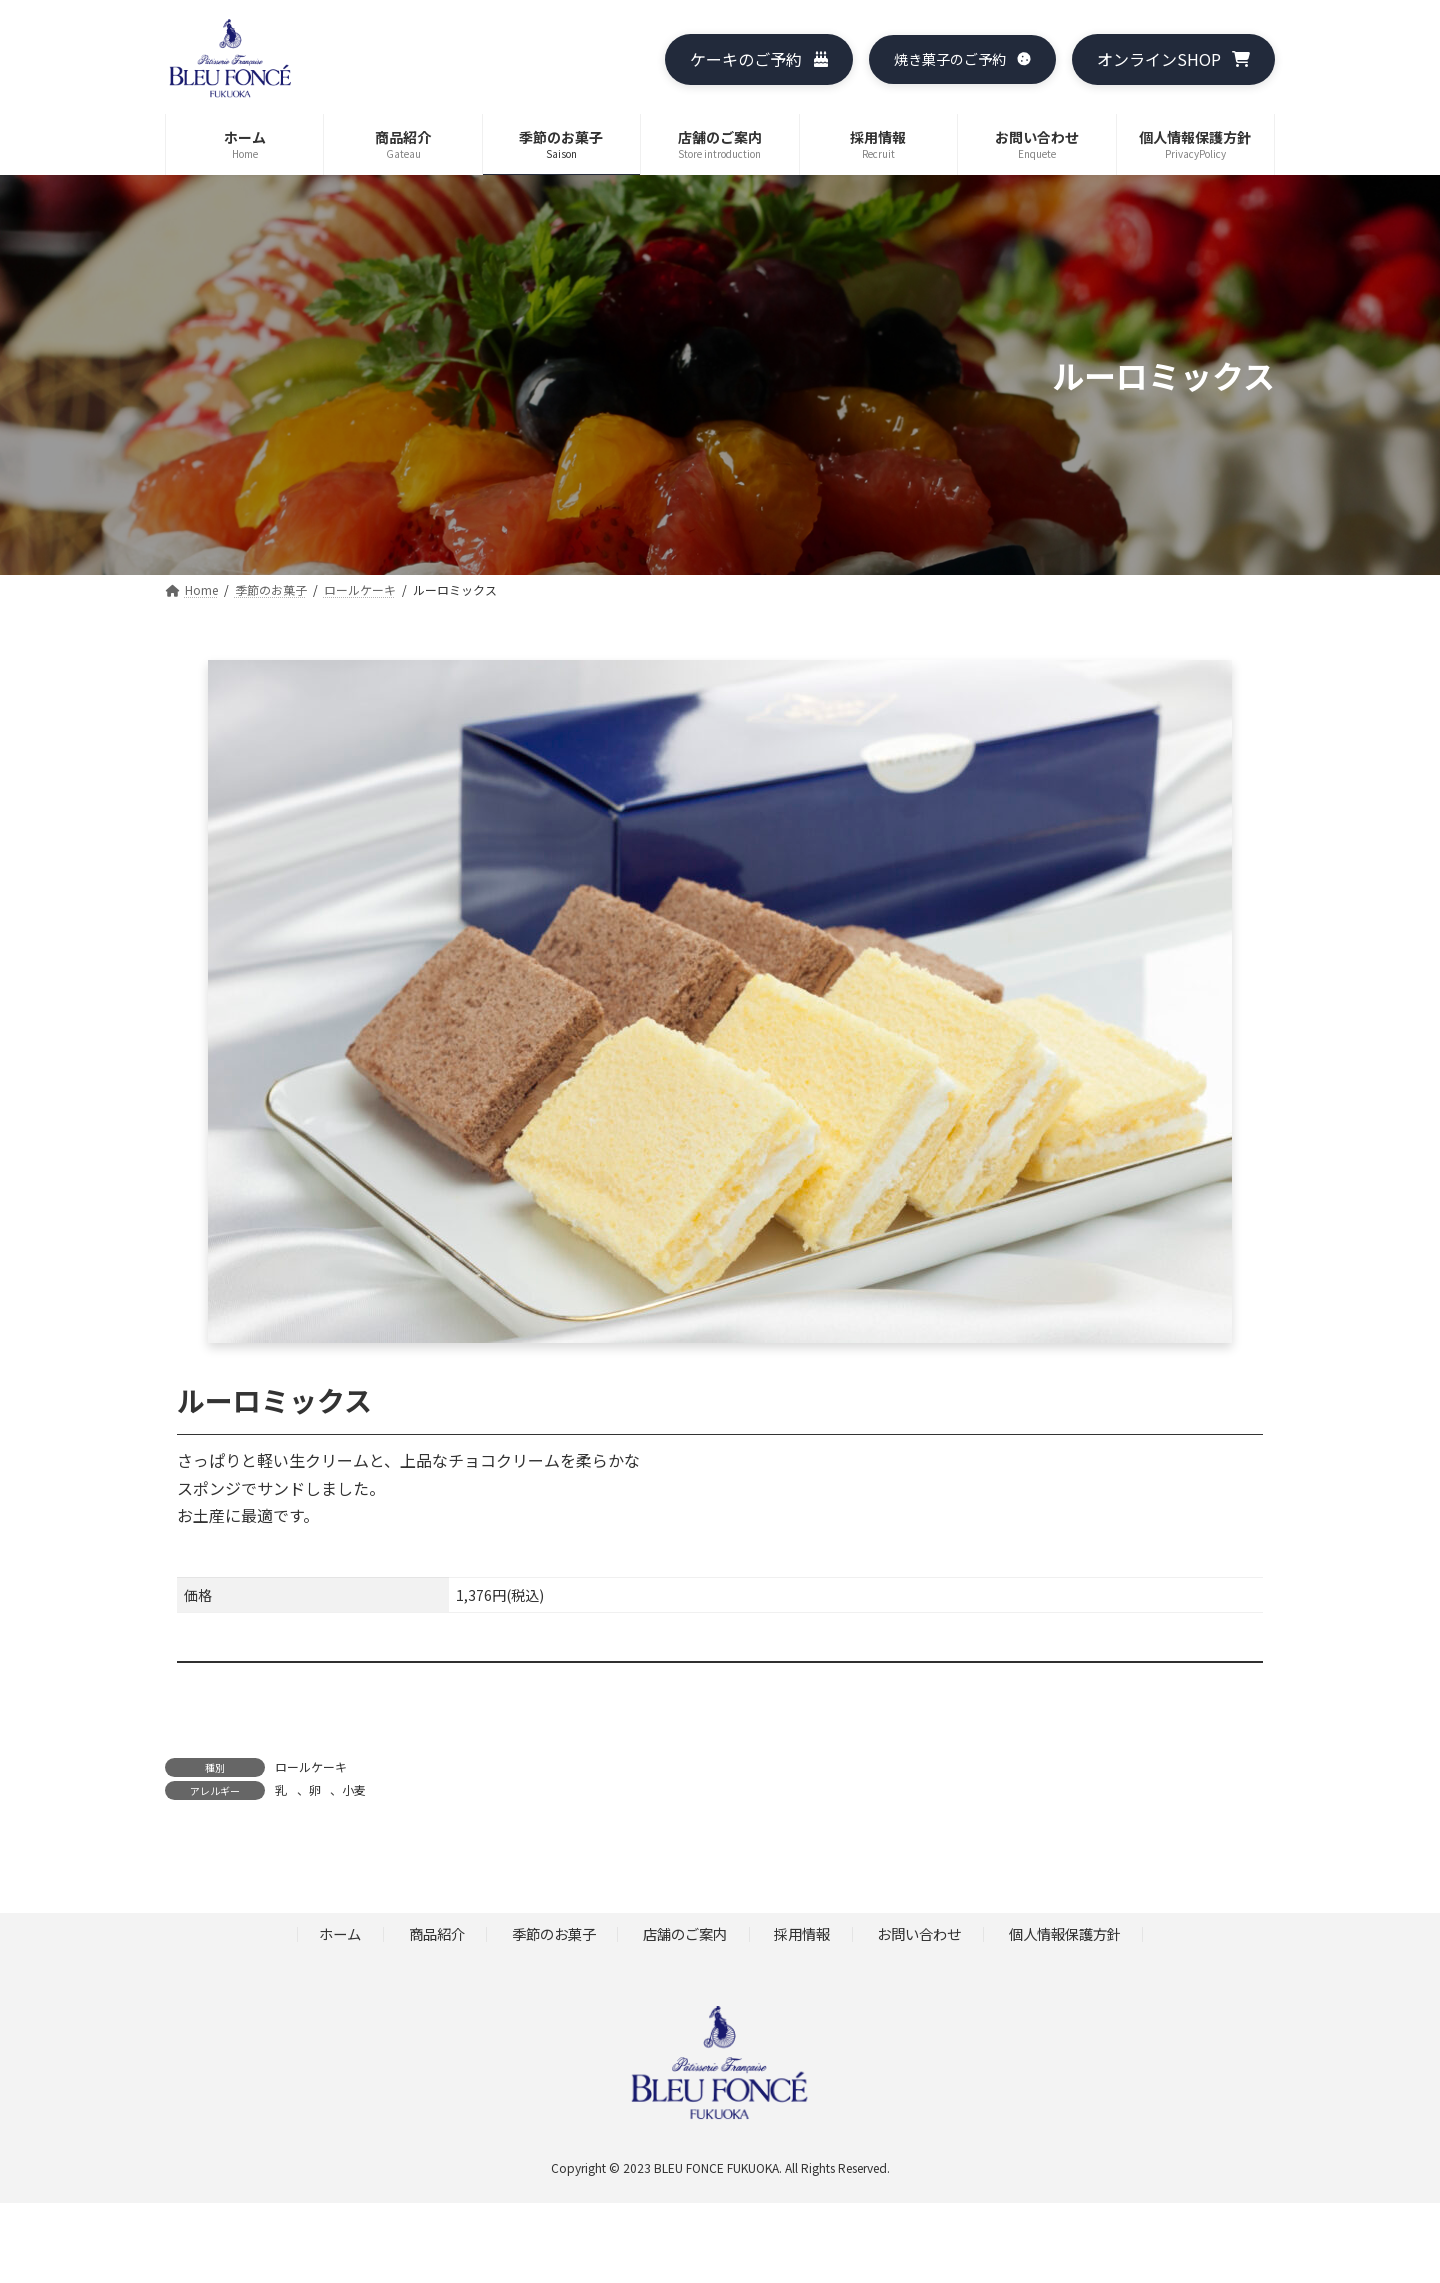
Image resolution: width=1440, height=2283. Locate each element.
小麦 (354, 1789)
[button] (758, 60)
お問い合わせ (919, 1934)
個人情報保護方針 (1065, 1934)
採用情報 (802, 1934)
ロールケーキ (311, 1766)
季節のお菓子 (554, 1934)
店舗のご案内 (685, 1934)
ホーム (340, 1934)
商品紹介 (437, 1934)
